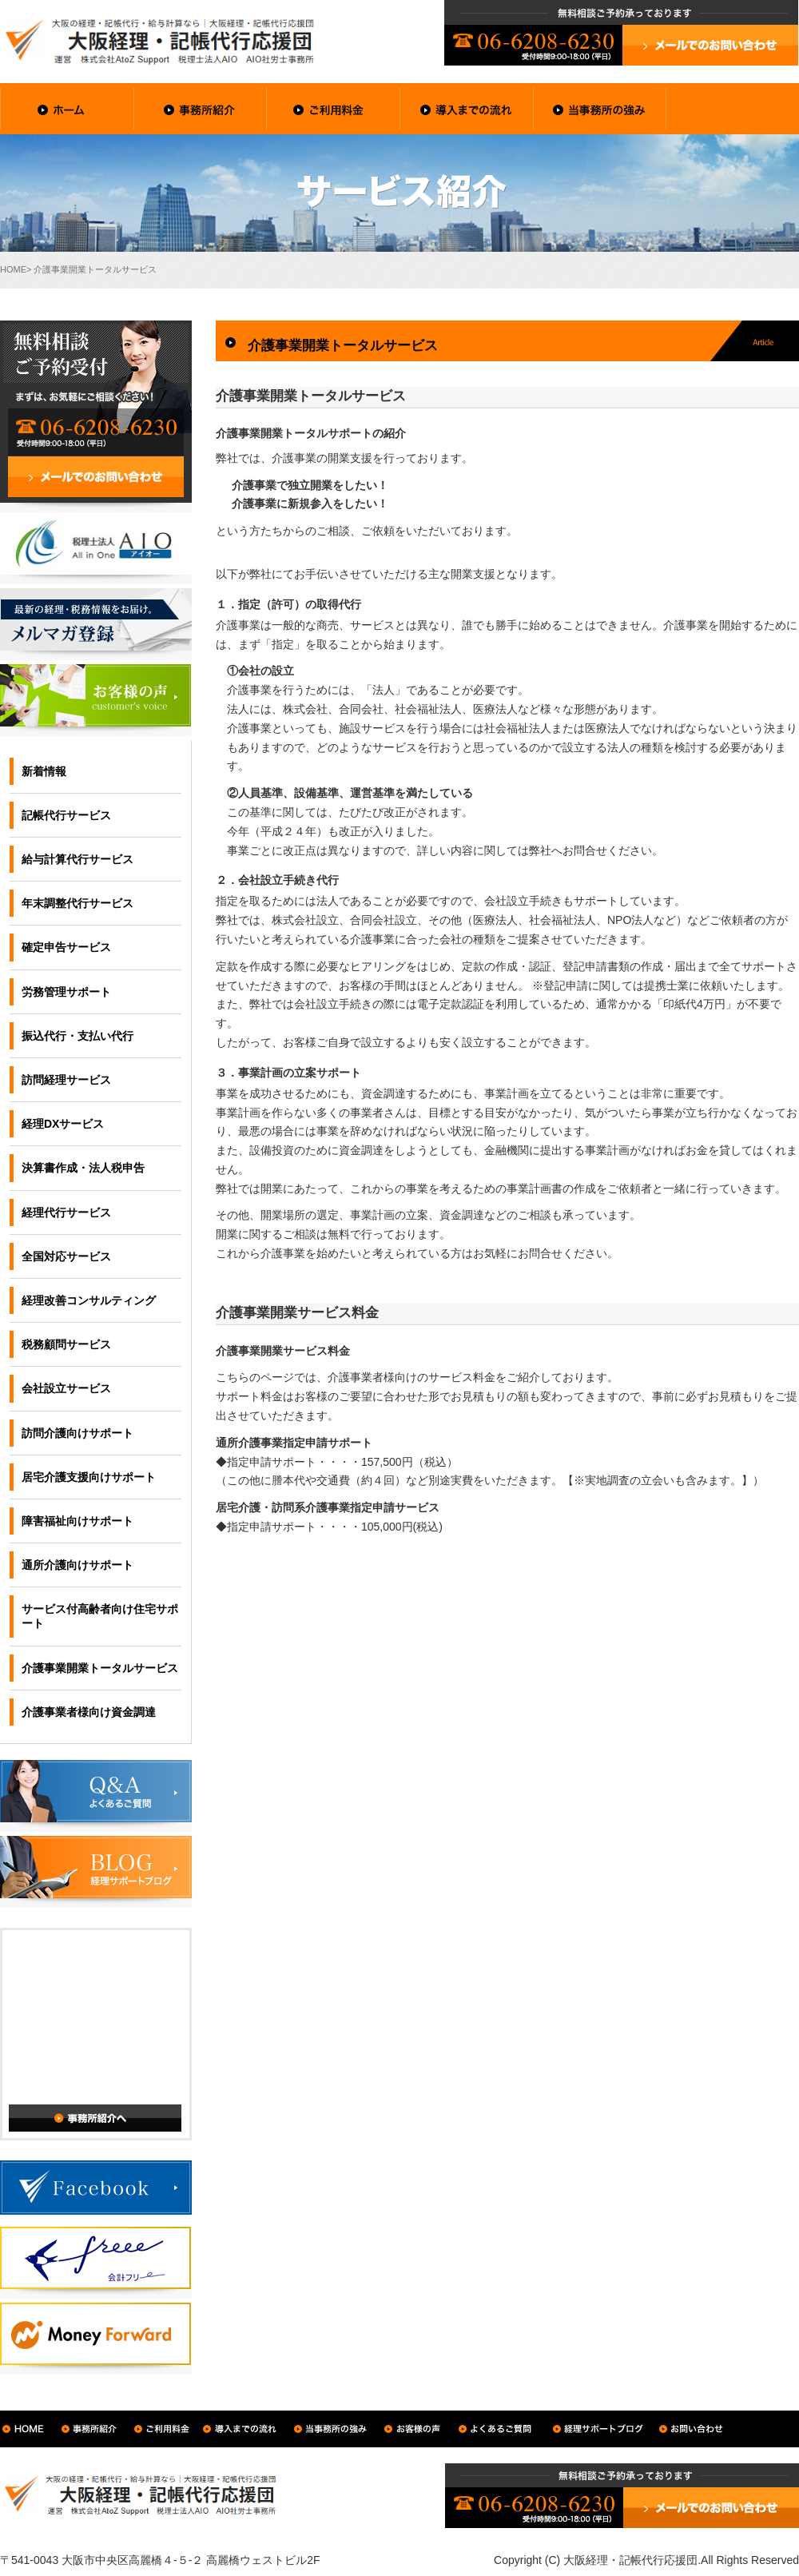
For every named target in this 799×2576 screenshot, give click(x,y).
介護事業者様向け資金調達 (89, 1712)
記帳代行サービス (66, 815)
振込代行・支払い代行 (77, 1035)
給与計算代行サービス (77, 859)
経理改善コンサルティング (89, 1300)
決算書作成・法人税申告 (83, 1167)
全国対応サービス (66, 1256)
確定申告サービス (66, 947)
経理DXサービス (63, 1123)
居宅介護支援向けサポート (89, 1477)
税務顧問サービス (66, 1344)
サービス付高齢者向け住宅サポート (100, 1616)
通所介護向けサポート (77, 1565)
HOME (13, 269)
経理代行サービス (66, 1212)
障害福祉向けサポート (77, 1521)
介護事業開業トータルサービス (100, 1668)
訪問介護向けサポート (77, 1433)
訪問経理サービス (66, 1079)
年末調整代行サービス (77, 903)
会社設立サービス (66, 1388)
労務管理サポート (66, 991)
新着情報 (44, 771)
